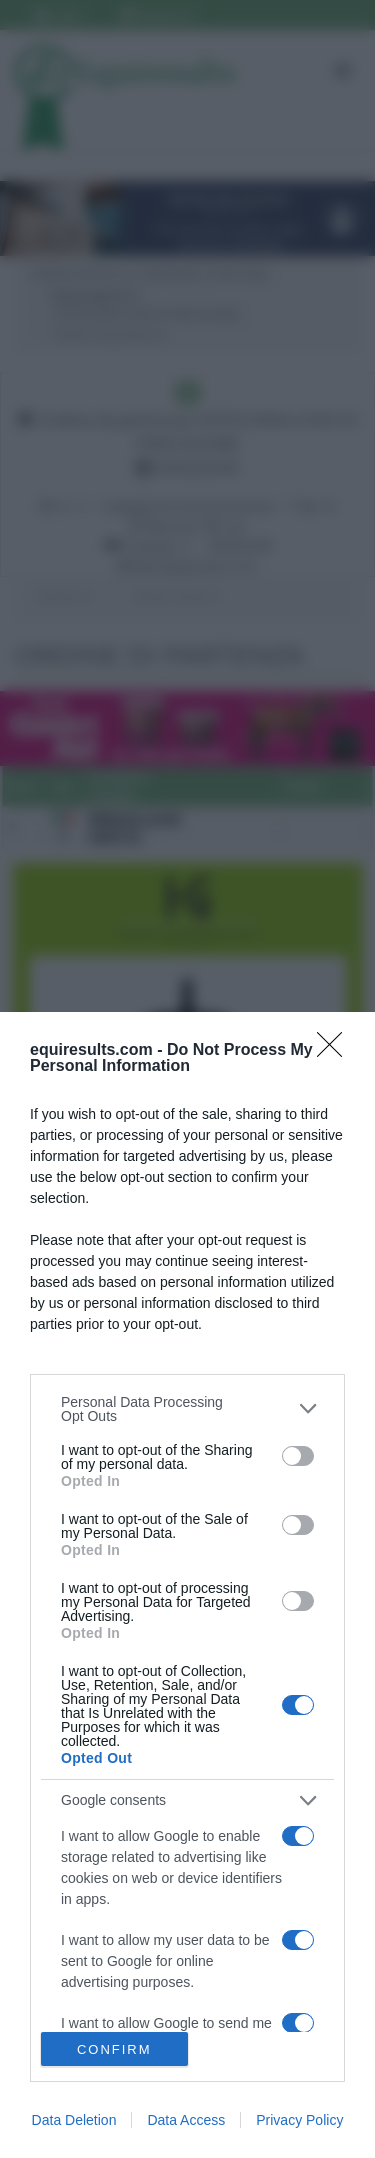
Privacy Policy (299, 2120)
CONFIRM (114, 2049)
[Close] (336, 1051)
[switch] (298, 1456)
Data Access (186, 2120)
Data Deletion (74, 2120)
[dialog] (187, 1585)
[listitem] (187, 1409)
